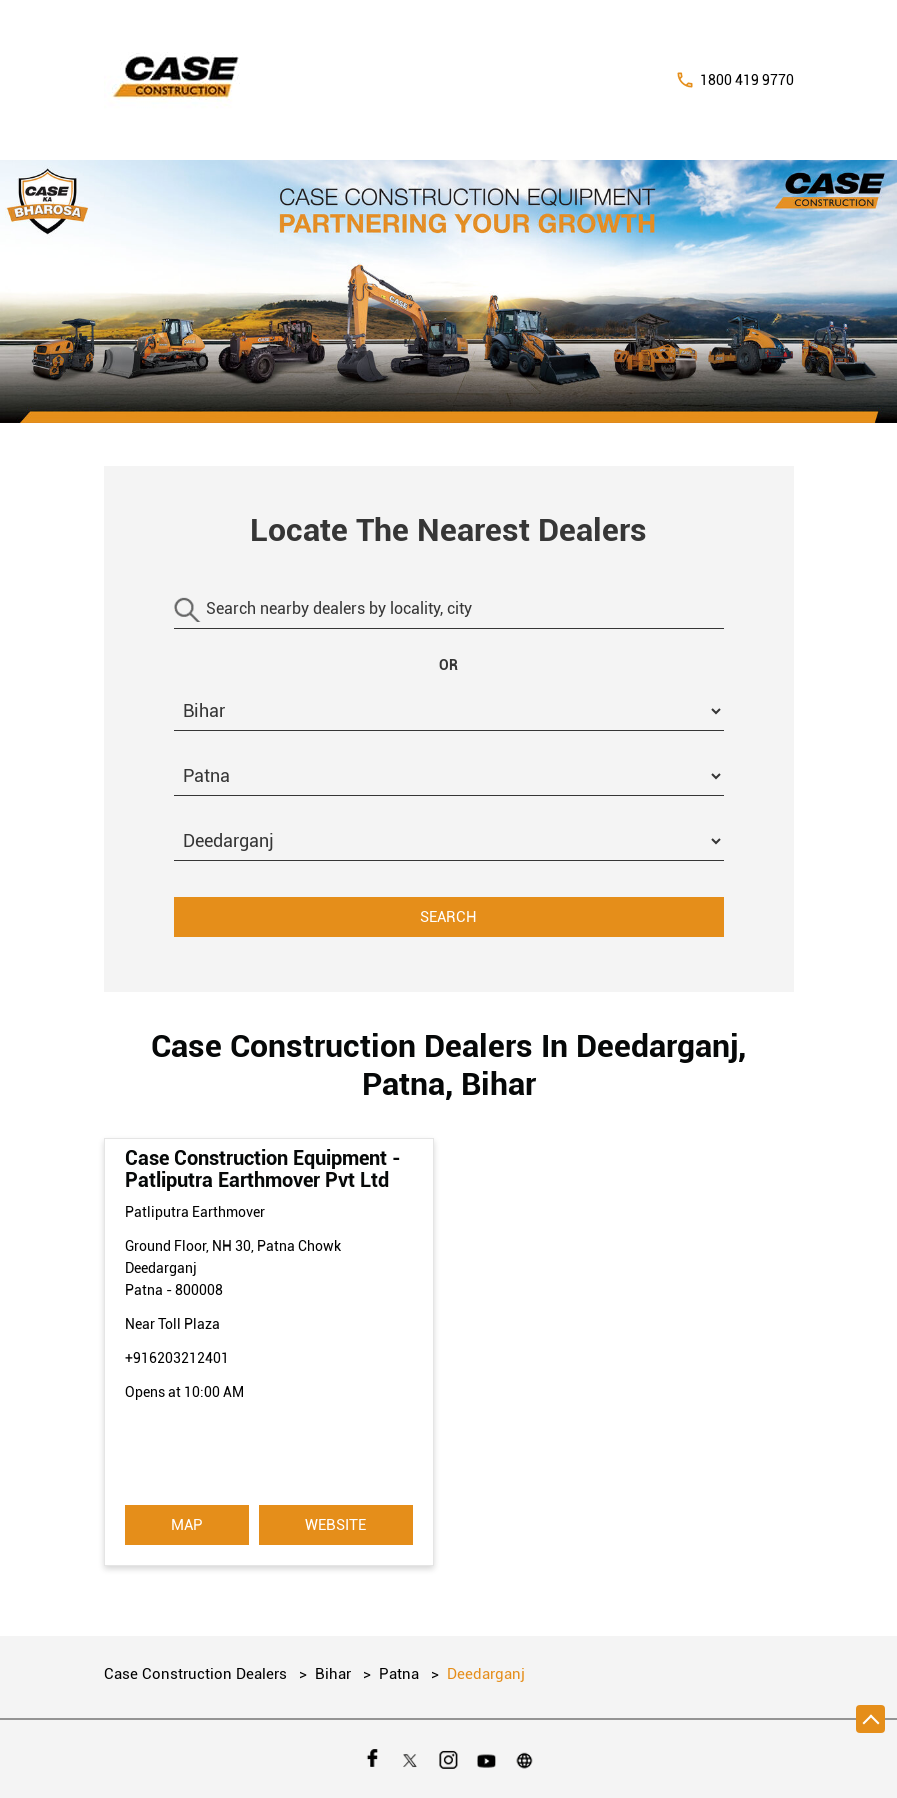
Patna (399, 1674)
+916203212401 (177, 1358)
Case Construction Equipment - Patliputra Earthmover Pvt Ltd (263, 1169)
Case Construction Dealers (197, 1674)
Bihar (333, 1674)
